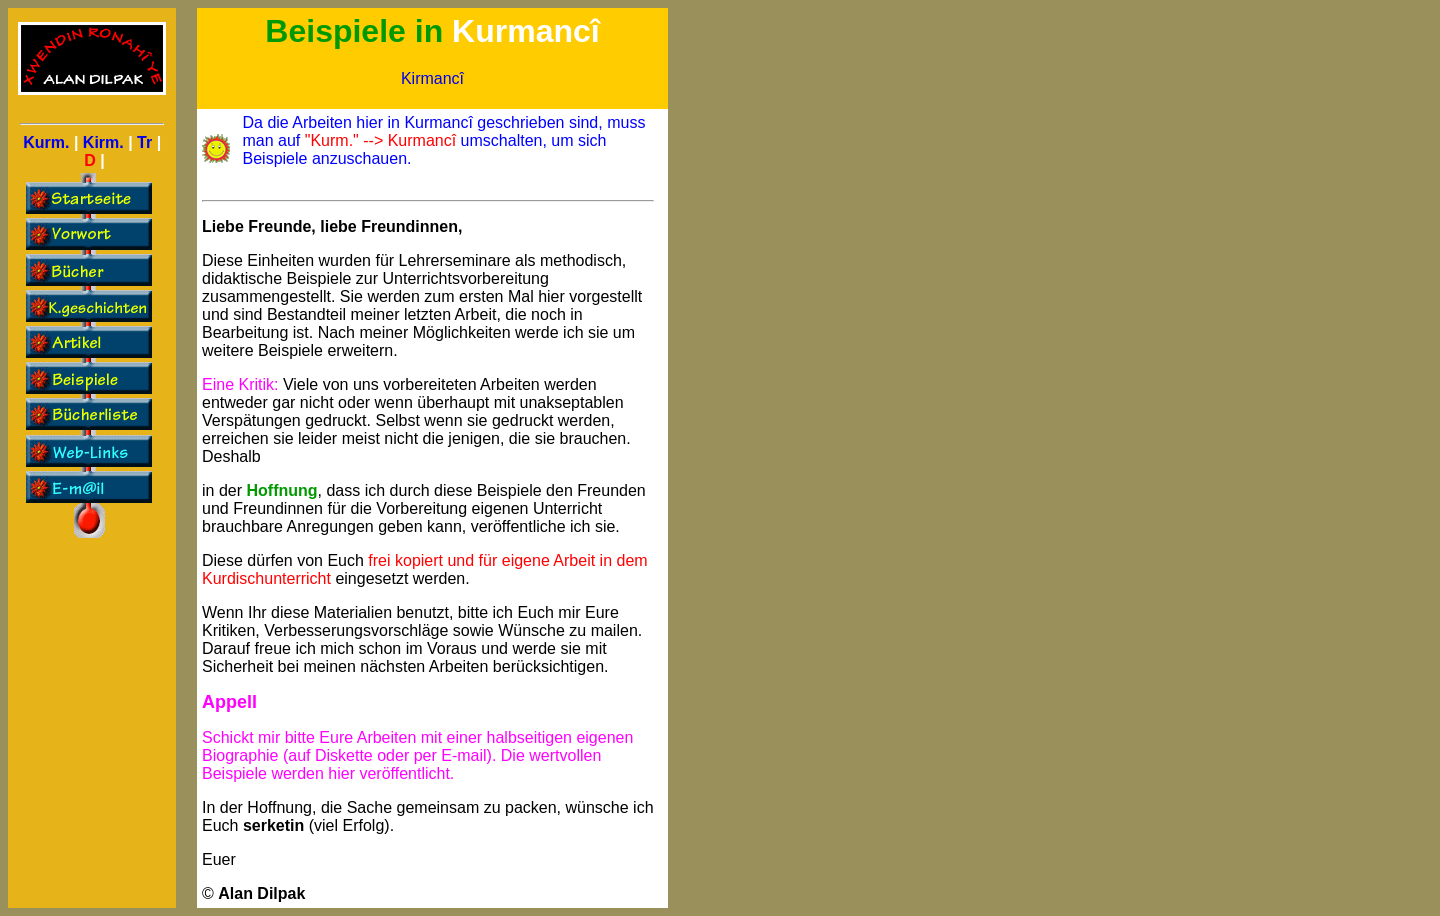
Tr (144, 142)
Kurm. (46, 142)
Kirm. (103, 142)
